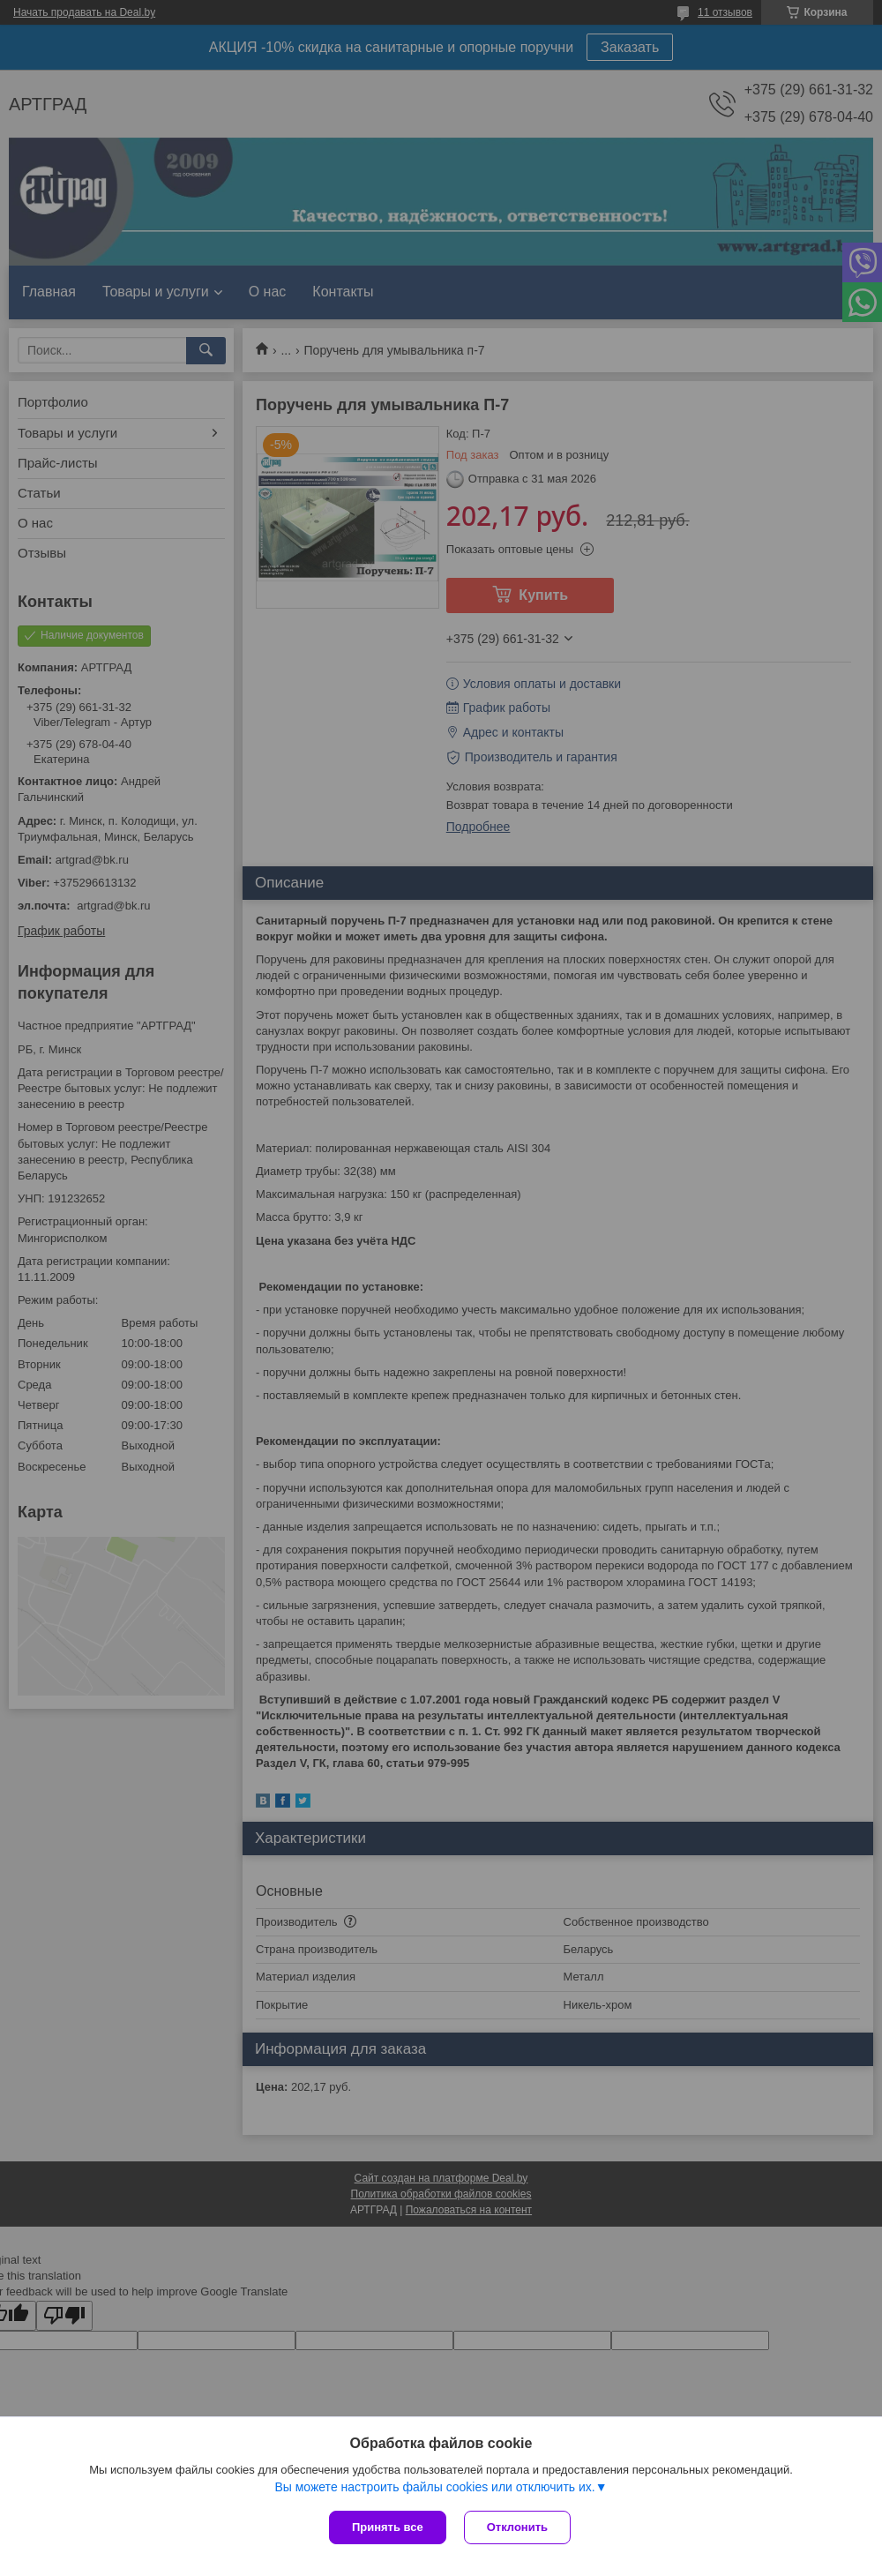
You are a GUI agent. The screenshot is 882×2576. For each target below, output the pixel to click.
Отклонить (517, 2527)
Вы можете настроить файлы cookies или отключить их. (434, 2487)
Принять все (387, 2527)
